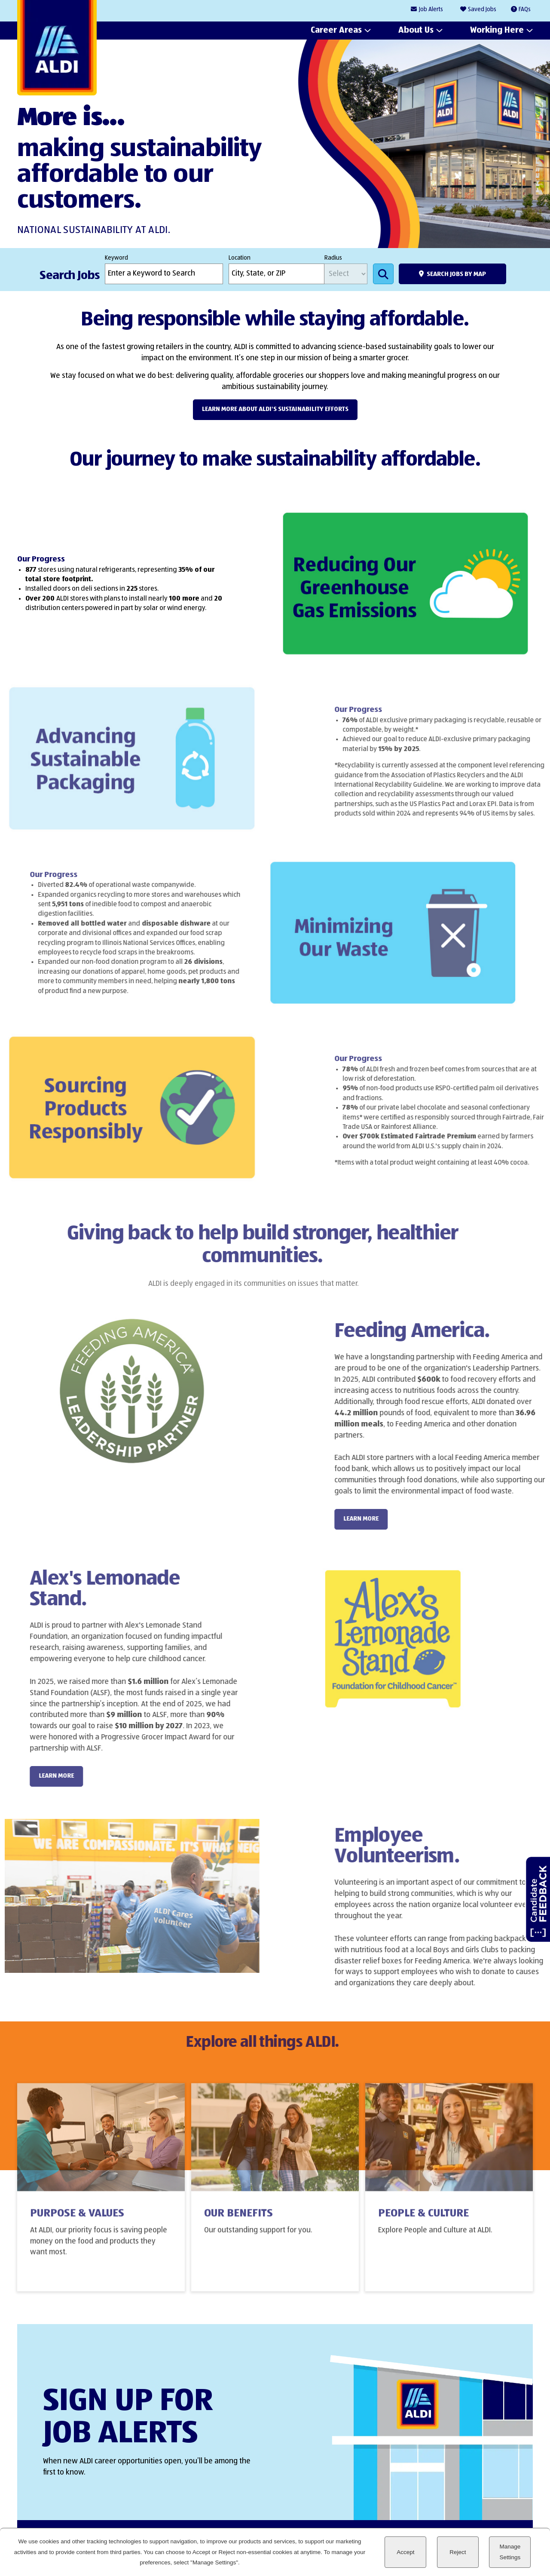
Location (240, 258)
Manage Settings (509, 2551)
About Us (416, 30)
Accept (405, 2552)
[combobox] (276, 274)
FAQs (525, 9)
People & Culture (423, 2223)
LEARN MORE (385, 1518)
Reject (457, 2552)
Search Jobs (383, 274)
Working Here (497, 30)
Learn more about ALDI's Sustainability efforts (275, 409)
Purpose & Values (77, 2223)
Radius (333, 258)
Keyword (116, 258)
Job (431, 9)
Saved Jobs (482, 9)
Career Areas (336, 30)
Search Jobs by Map (456, 274)
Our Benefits (238, 2223)
